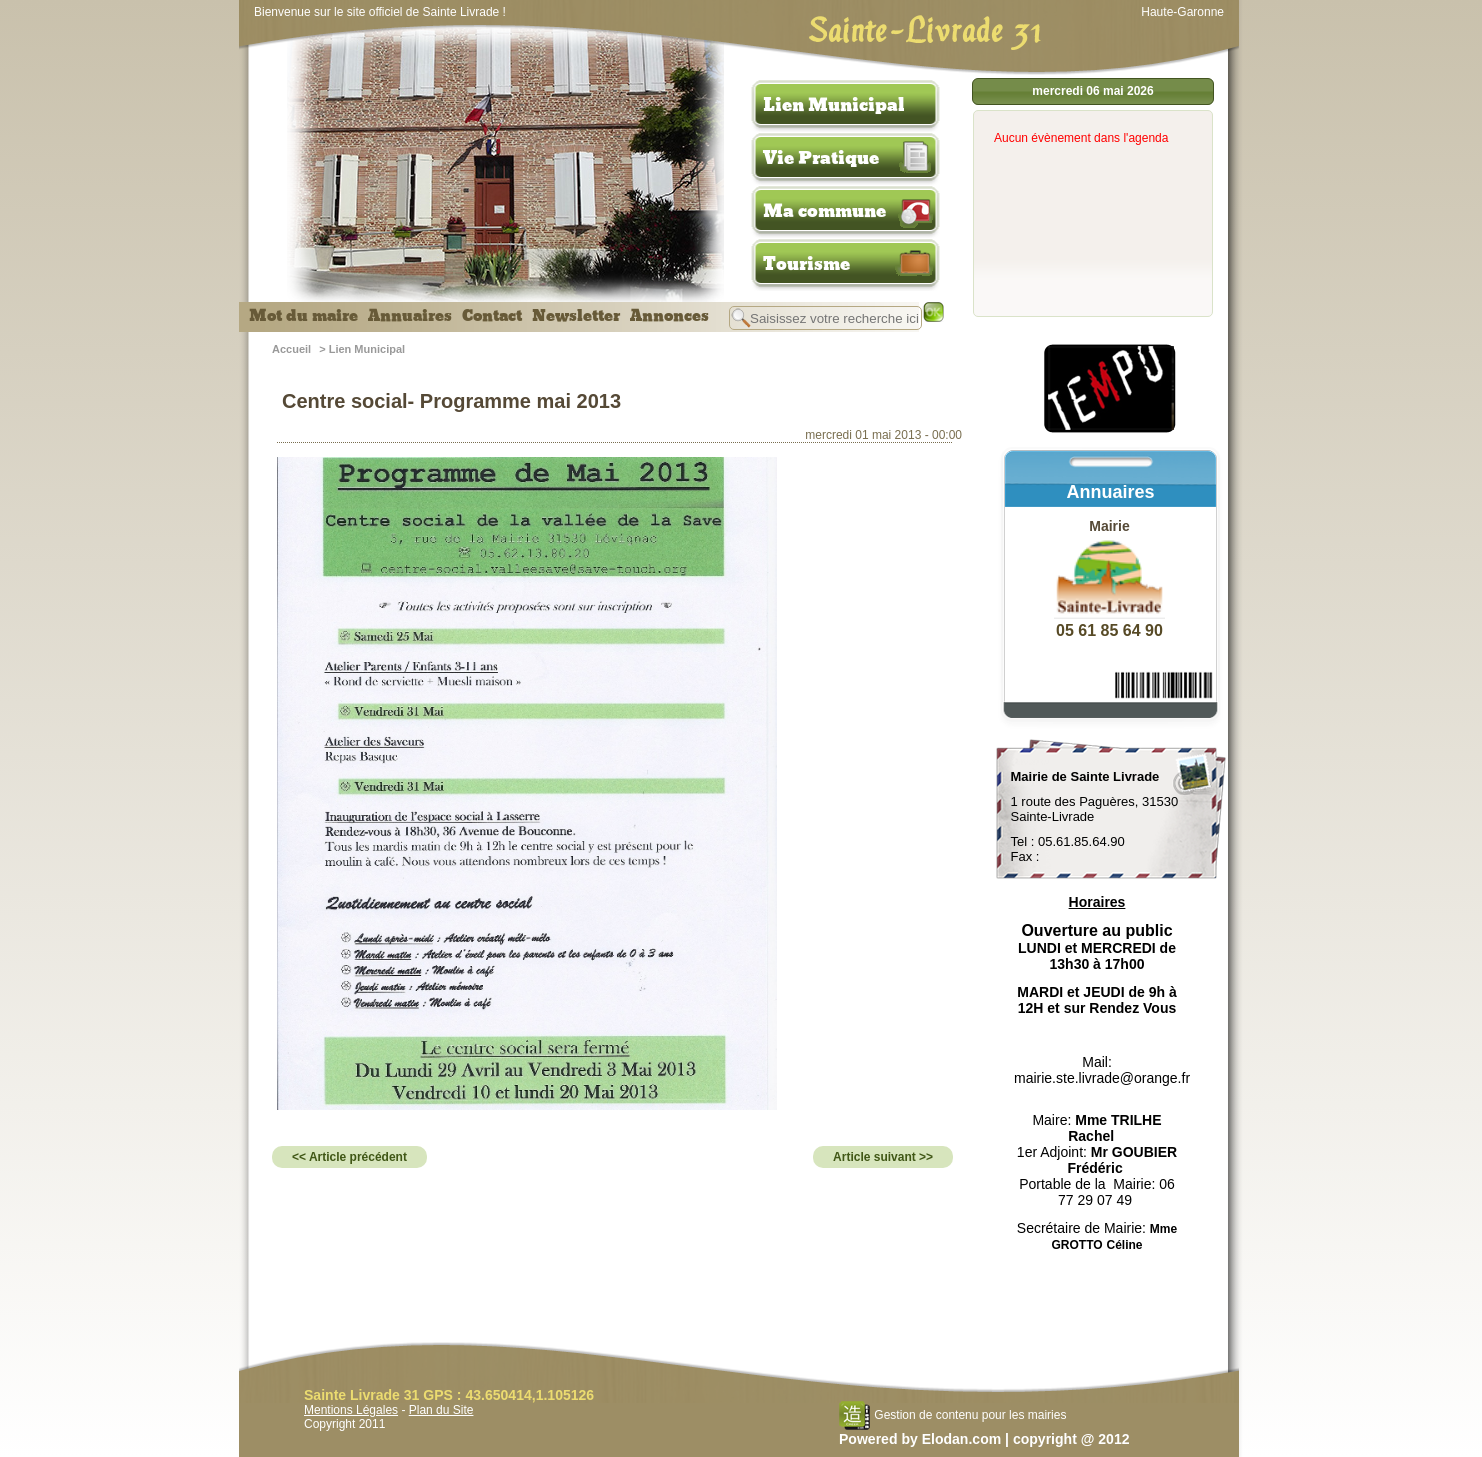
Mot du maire (303, 316)
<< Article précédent (349, 1157)
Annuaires (410, 316)
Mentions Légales (351, 1410)
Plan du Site (441, 1410)
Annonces (669, 316)
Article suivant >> (883, 1157)
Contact (492, 316)
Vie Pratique (821, 158)
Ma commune (824, 211)
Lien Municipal (834, 105)
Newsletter (576, 316)
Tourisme (806, 264)
